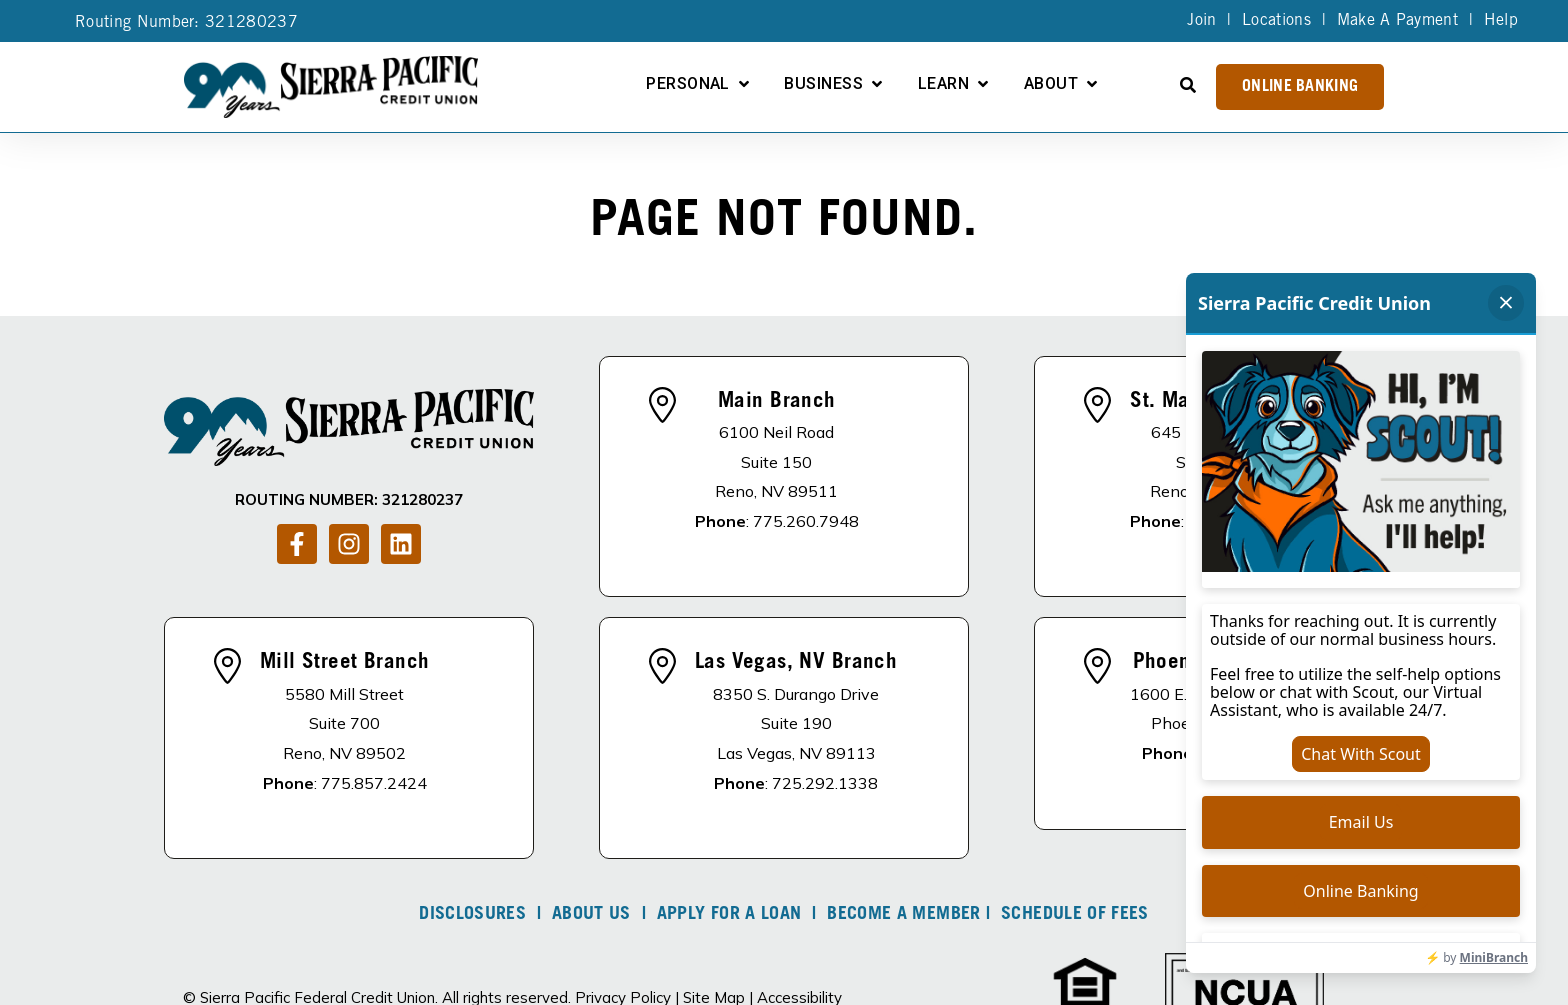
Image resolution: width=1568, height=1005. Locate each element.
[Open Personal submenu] (744, 84)
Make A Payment (1397, 21)
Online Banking (1300, 87)
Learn (943, 84)
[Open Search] (1188, 85)
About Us (591, 915)
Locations (1276, 21)
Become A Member (903, 915)
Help (1501, 21)
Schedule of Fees (1075, 915)
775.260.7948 (806, 521)
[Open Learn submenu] (983, 84)
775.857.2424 (374, 783)
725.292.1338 (825, 783)
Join (1201, 21)
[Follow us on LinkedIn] (401, 544)
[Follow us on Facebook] (297, 544)
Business (823, 84)
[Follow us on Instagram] (349, 544)
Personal (688, 84)
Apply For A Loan (729, 915)
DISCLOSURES (472, 915)
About (1051, 84)
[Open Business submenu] (877, 84)
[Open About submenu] (1092, 84)
